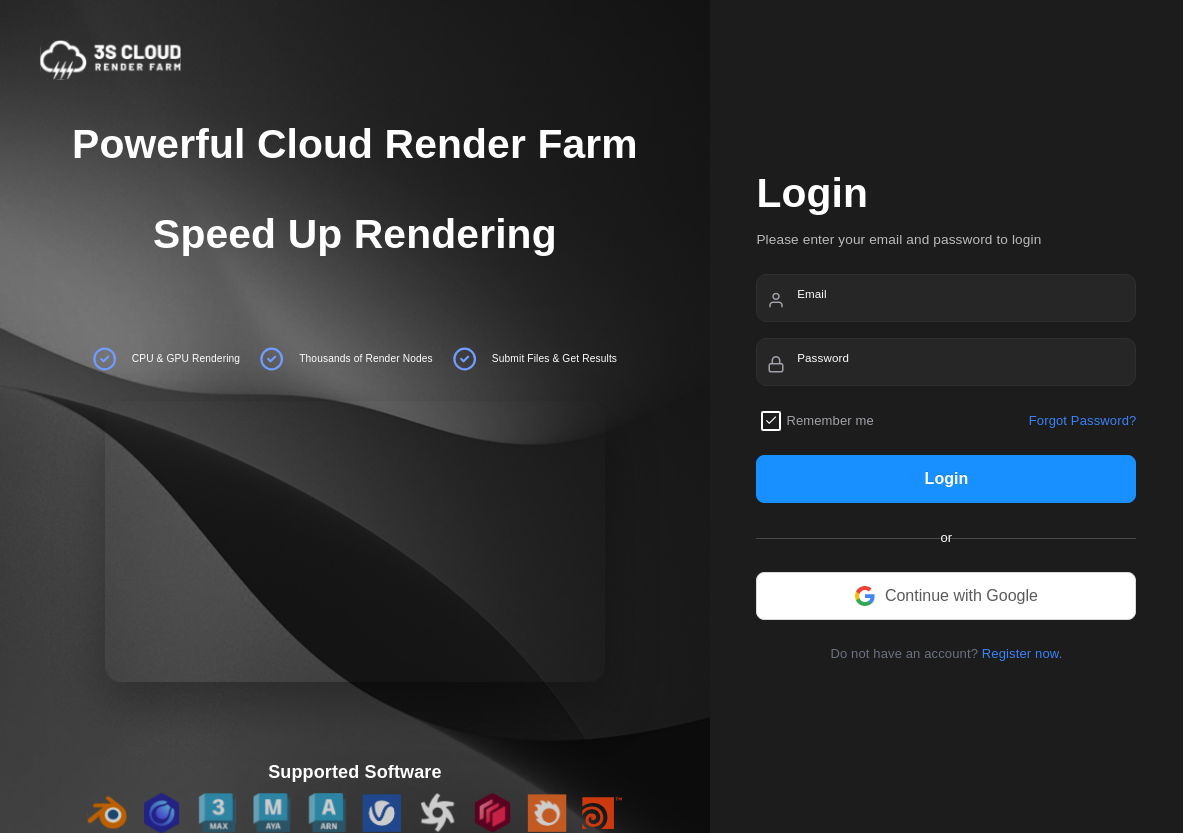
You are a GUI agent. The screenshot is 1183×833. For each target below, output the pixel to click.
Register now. (1022, 653)
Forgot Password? (1083, 420)
